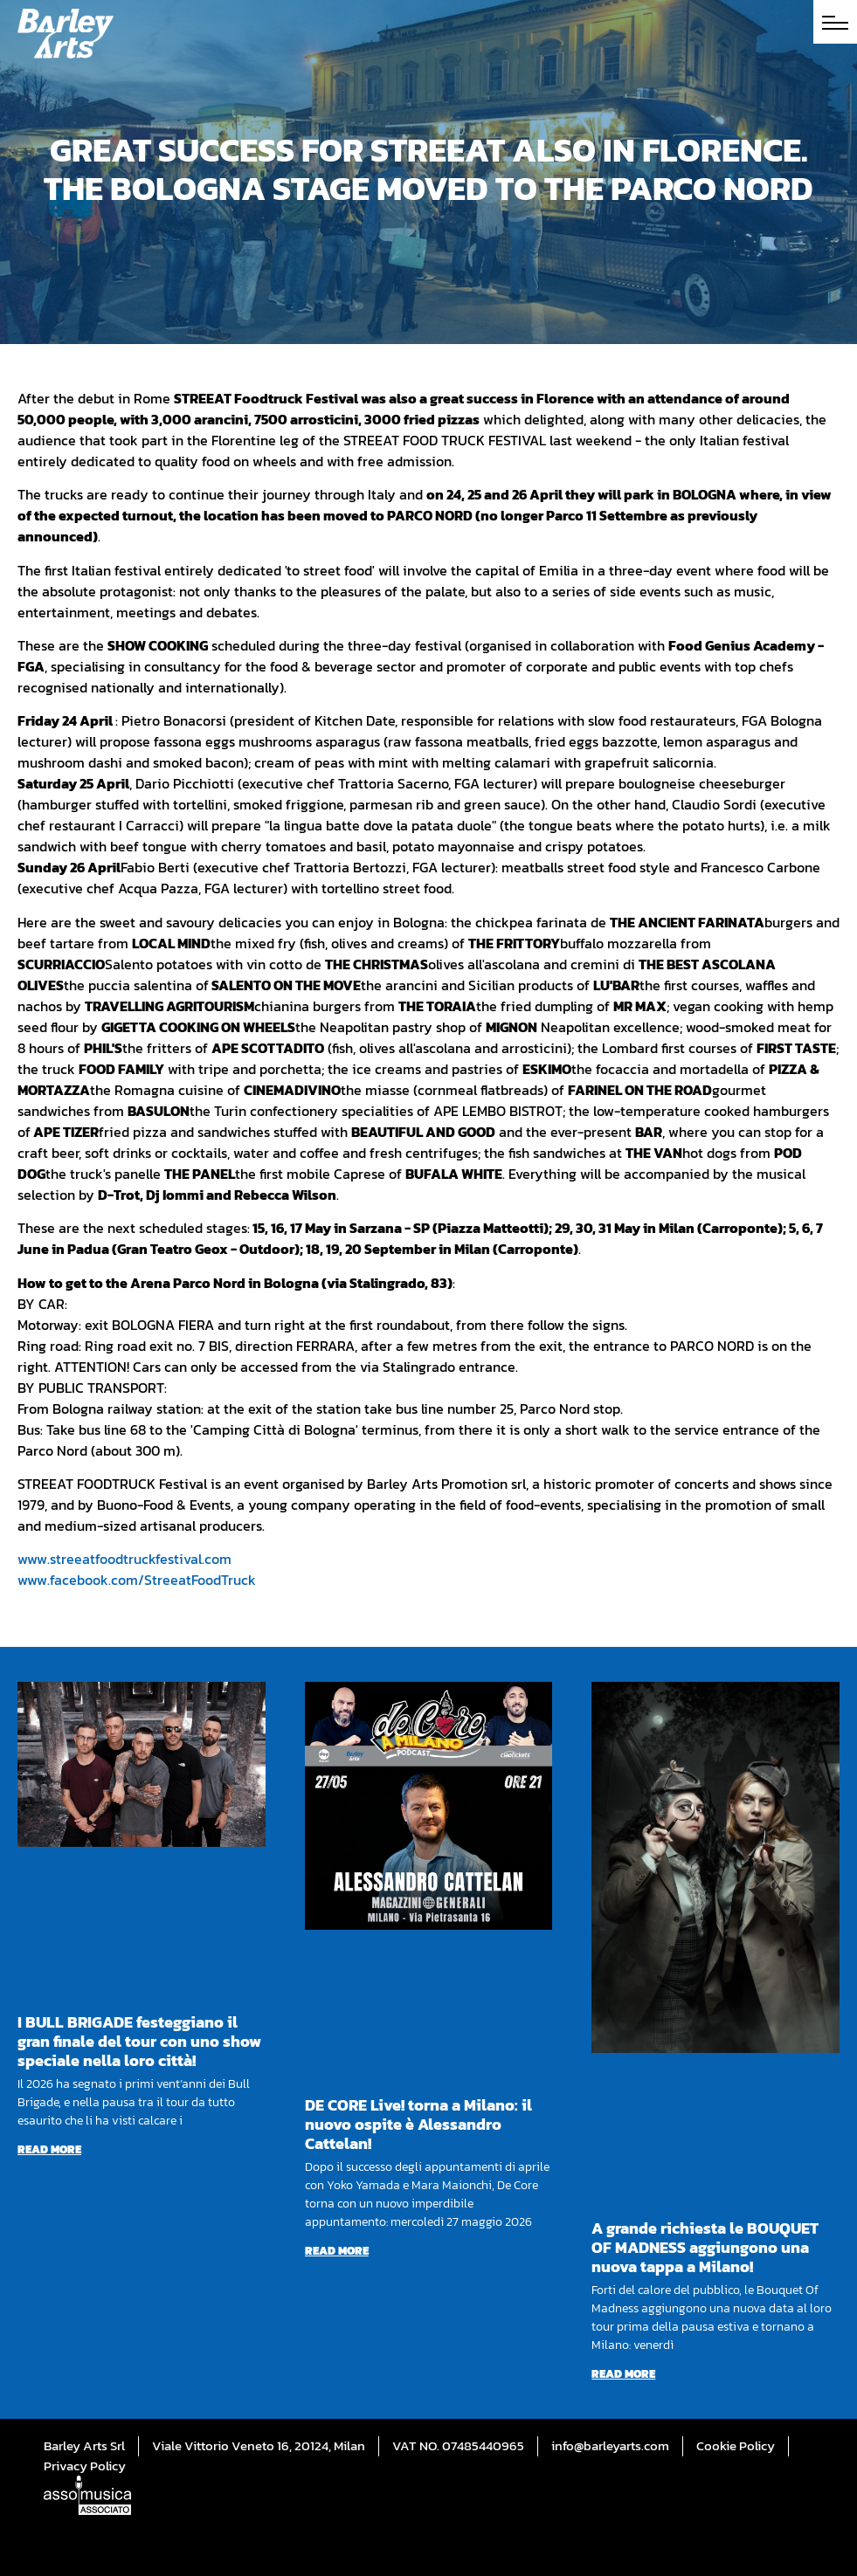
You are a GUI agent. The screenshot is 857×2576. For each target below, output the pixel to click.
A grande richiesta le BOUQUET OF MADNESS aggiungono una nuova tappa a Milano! (705, 2247)
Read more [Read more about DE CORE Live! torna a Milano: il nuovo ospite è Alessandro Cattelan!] (337, 2250)
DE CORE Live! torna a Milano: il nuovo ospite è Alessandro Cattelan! (418, 2124)
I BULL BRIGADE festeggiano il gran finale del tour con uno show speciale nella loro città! (139, 2041)
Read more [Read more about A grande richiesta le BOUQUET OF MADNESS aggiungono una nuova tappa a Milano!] (623, 2374)
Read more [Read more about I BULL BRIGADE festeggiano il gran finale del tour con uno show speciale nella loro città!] (49, 2149)
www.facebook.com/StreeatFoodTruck (136, 1579)
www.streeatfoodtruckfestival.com (124, 1558)
